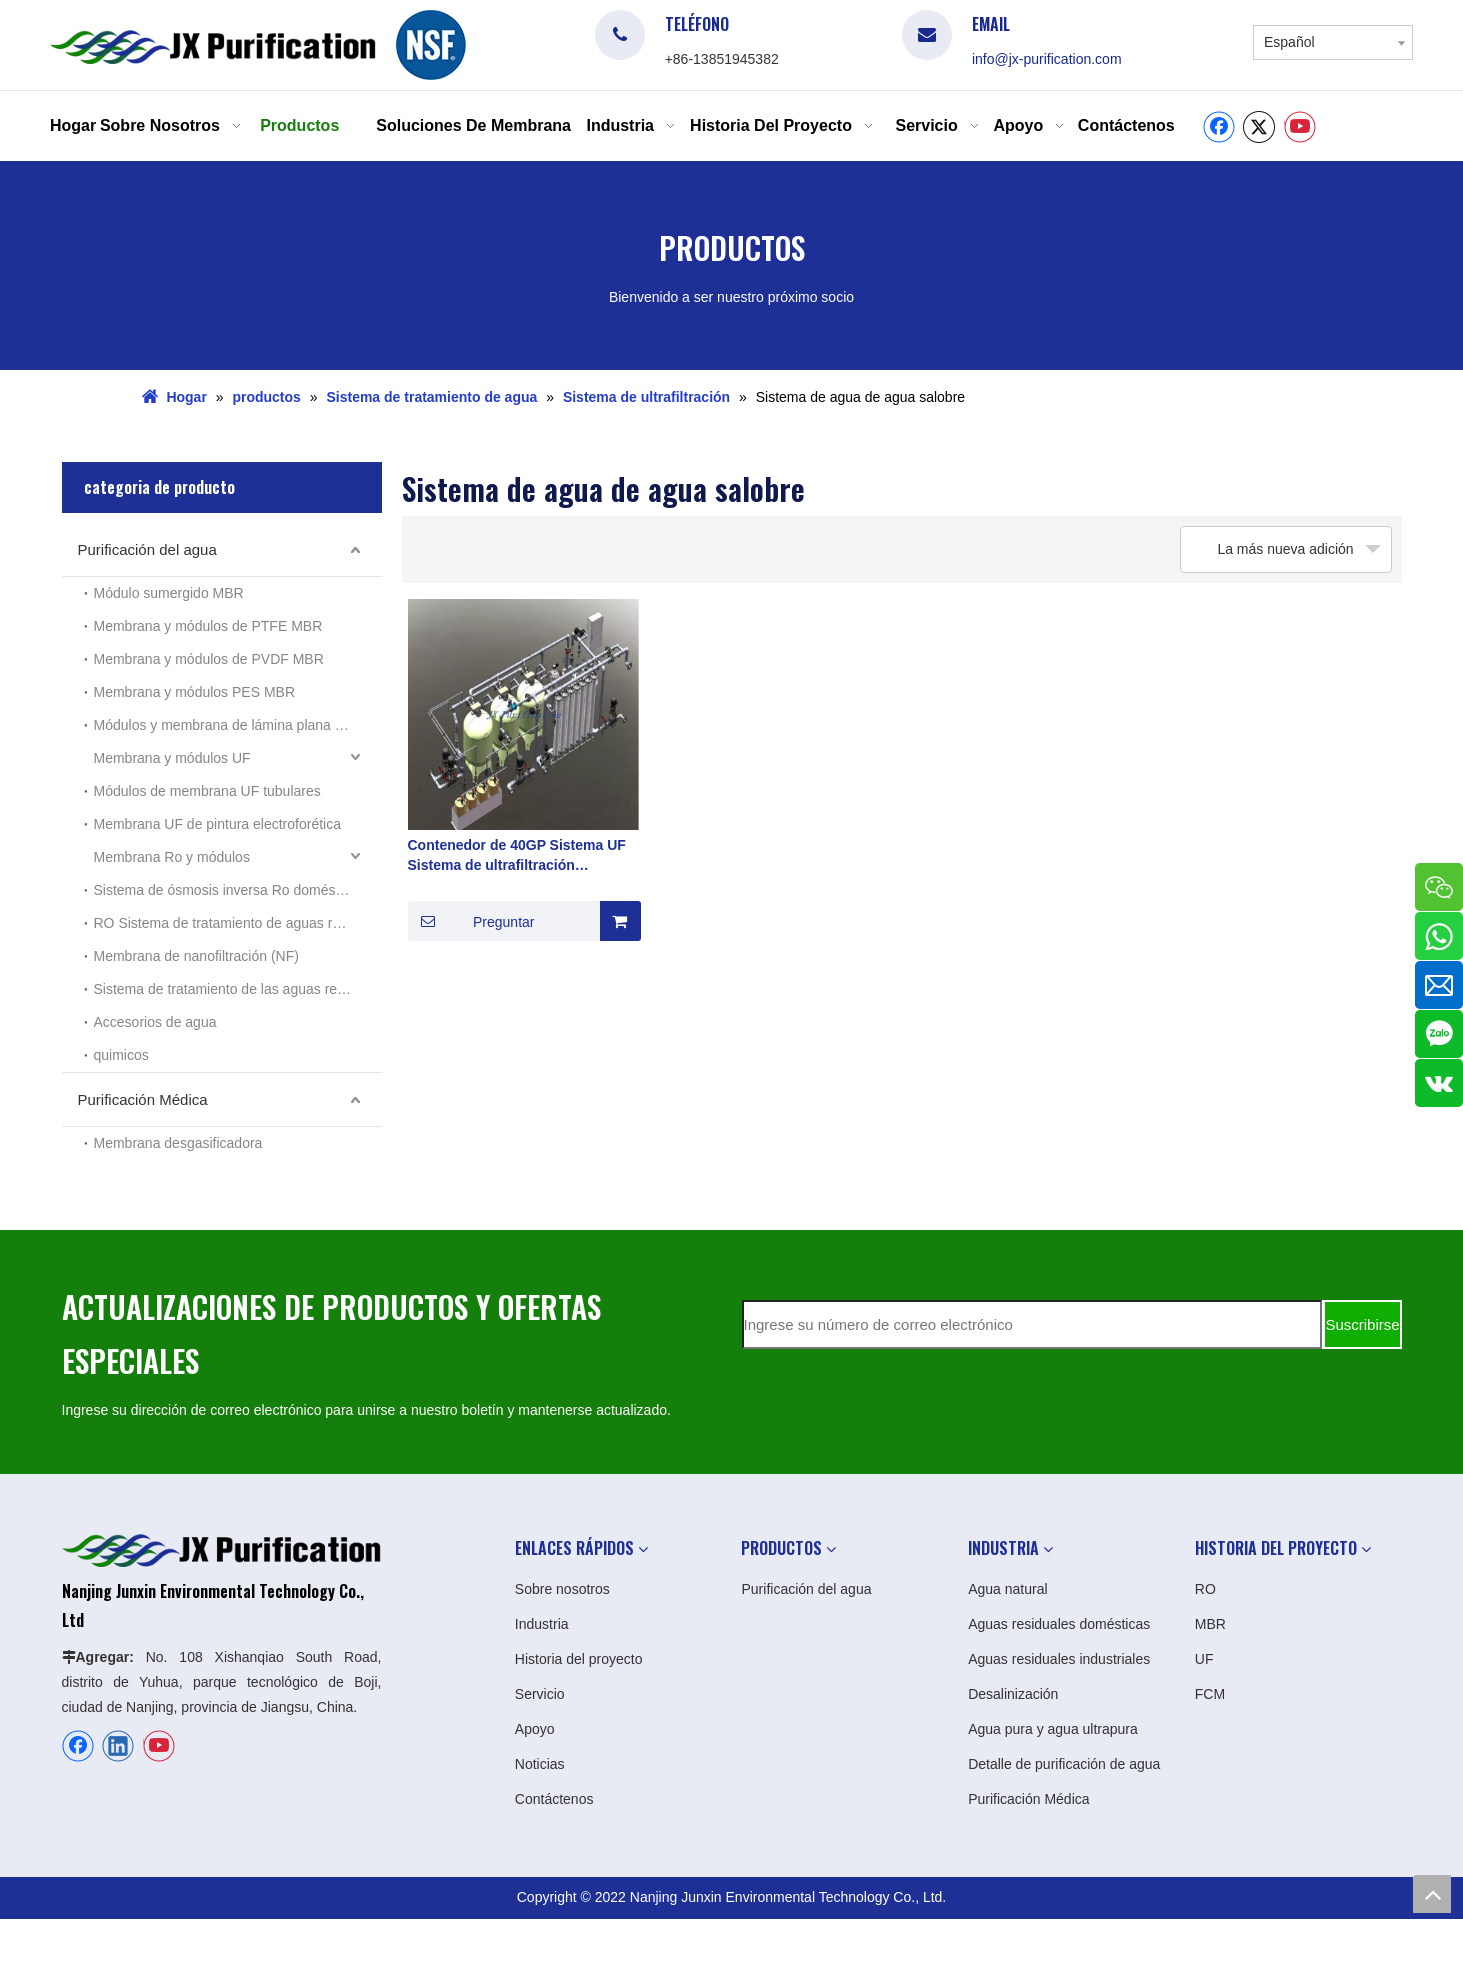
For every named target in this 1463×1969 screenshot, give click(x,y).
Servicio (540, 1694)
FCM (1210, 1694)
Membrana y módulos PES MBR (195, 692)
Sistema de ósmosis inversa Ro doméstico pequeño (238, 890)
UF (1204, 1659)
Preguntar (471, 921)
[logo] (431, 45)
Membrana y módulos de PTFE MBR (208, 626)
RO (1205, 1589)
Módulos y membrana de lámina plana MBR (230, 725)
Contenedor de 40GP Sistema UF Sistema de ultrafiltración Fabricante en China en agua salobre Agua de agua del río (517, 856)
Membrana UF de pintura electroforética (217, 824)
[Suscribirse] (1362, 1324)
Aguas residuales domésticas (1059, 1624)
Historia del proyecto (579, 1659)
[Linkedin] (118, 1746)
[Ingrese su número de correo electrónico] (1032, 1324)
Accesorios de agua (155, 1022)
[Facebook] (1219, 127)
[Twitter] (1259, 127)
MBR (1210, 1624)
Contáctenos (554, 1799)
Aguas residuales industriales (1059, 1659)
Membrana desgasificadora (178, 1143)
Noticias (540, 1764)
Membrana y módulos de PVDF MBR (209, 659)
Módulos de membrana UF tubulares (207, 791)
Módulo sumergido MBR (169, 593)
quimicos (121, 1055)
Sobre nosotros (562, 1589)
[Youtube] (1300, 127)
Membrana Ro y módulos (172, 857)
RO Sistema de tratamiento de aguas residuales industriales (238, 923)
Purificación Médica (143, 1099)
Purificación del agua (147, 549)
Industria (542, 1624)
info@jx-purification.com (1047, 59)
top (1432, 1894)
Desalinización (1013, 1694)
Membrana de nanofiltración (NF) (196, 956)
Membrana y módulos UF (172, 758)
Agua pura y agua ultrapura (1053, 1729)
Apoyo (535, 1729)
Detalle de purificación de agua (1064, 1764)
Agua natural (1007, 1589)
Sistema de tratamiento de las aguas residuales (238, 989)
